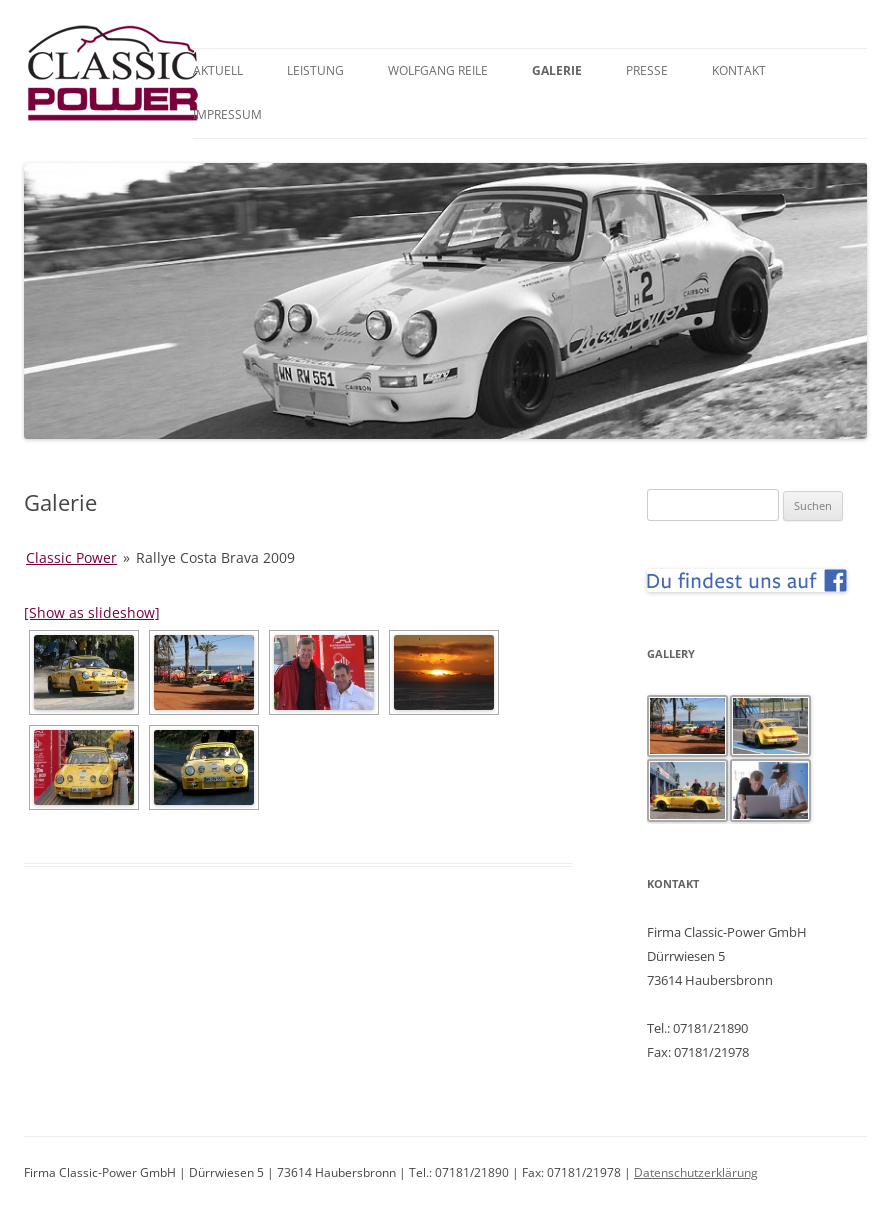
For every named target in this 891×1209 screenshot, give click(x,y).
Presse (647, 70)
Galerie (557, 70)
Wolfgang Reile (438, 70)
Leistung (315, 70)
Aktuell (218, 70)
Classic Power (71, 557)
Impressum (227, 114)
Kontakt (739, 70)
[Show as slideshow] (92, 612)
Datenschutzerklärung (696, 1172)
